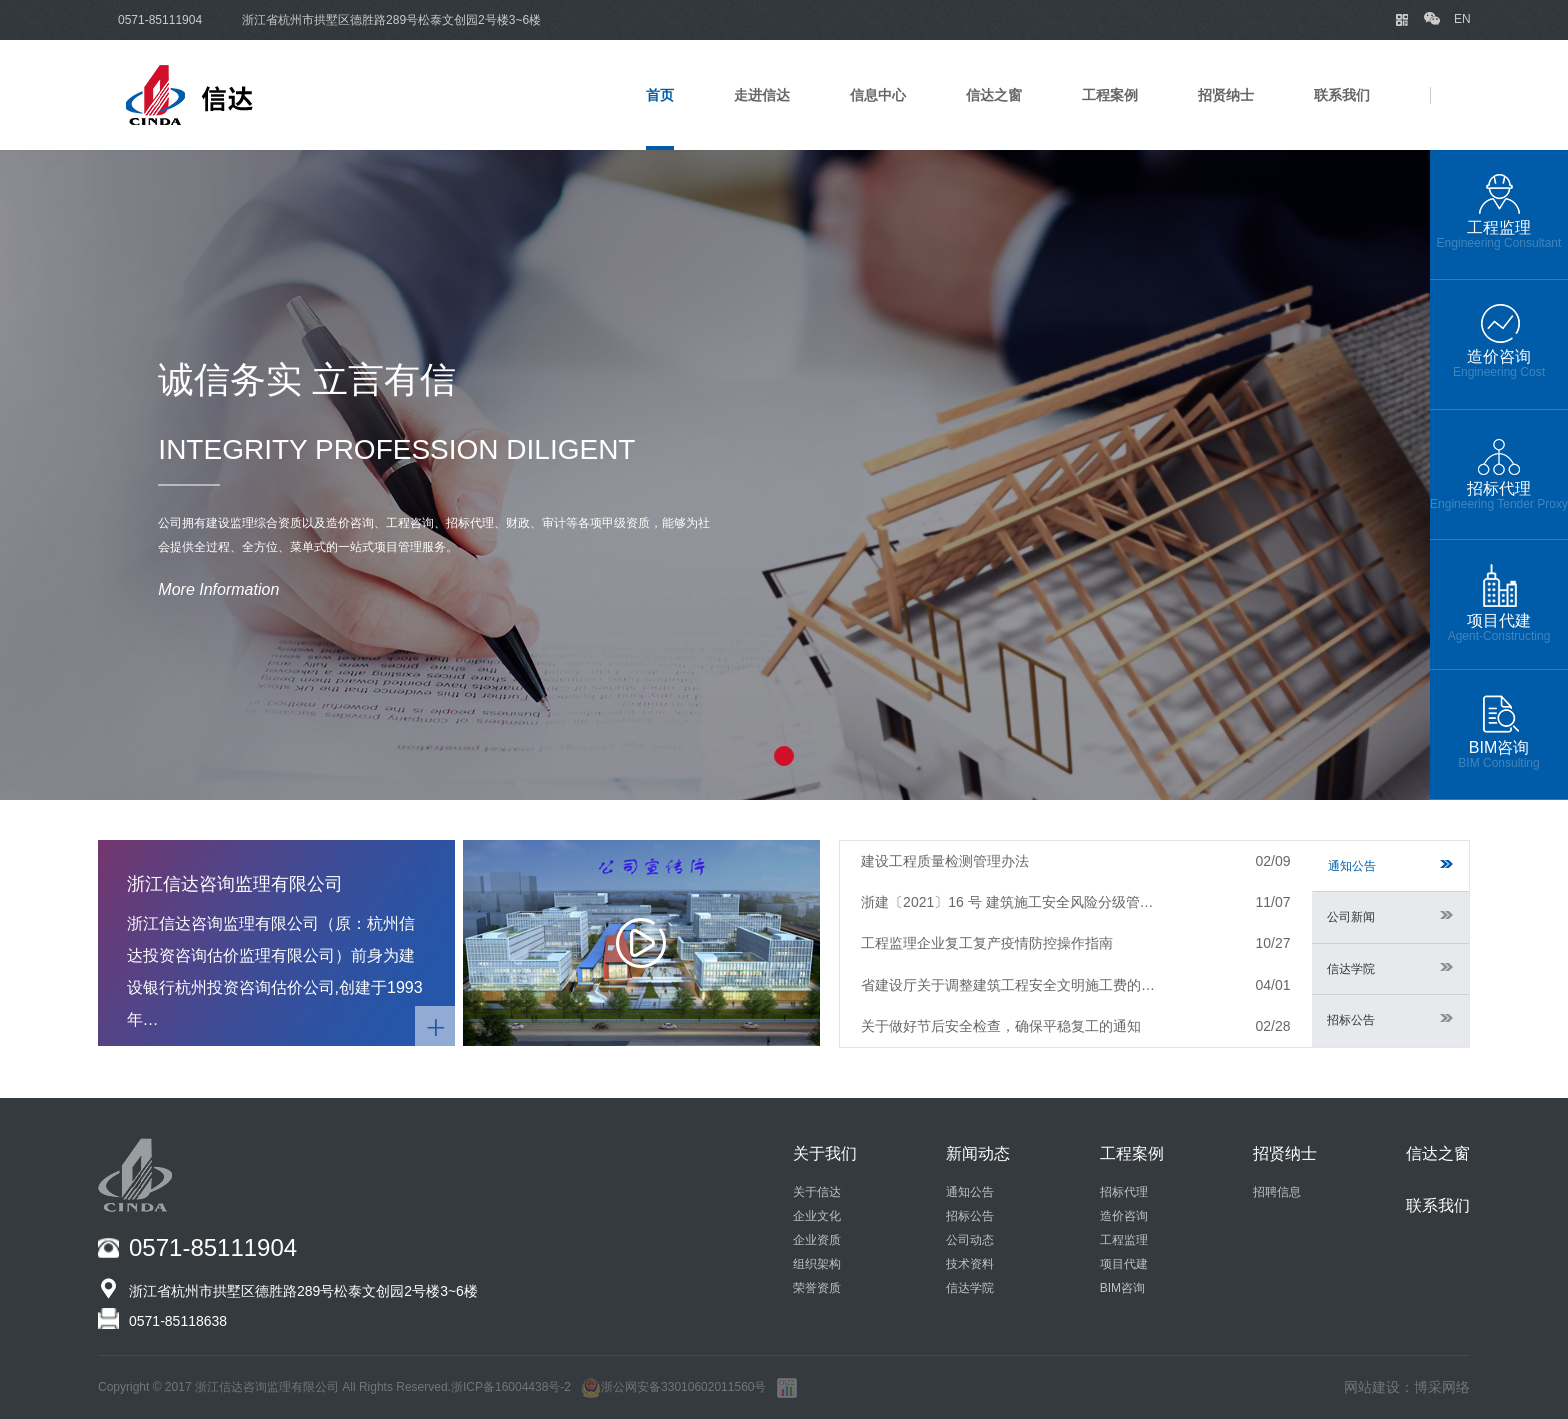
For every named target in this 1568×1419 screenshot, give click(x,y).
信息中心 (878, 95)
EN (1462, 19)
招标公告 (1390, 1020)
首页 (660, 95)
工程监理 (1124, 1240)
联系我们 (1342, 95)
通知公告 (1390, 866)
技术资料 (970, 1264)
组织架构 (817, 1264)
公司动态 (970, 1240)
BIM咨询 (1122, 1288)
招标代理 (1124, 1192)
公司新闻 (1390, 917)
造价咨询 (1124, 1216)
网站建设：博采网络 (1407, 1387)
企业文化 (817, 1216)
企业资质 (817, 1240)
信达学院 (1390, 969)
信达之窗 (994, 95)
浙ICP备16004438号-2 (511, 1387)
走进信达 (762, 95)
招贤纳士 (1226, 95)
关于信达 (817, 1192)
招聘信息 (1277, 1192)
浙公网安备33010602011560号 (673, 1387)
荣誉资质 (817, 1288)
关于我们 (825, 1153)
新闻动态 (978, 1153)
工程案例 (1110, 95)
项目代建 (1124, 1264)
